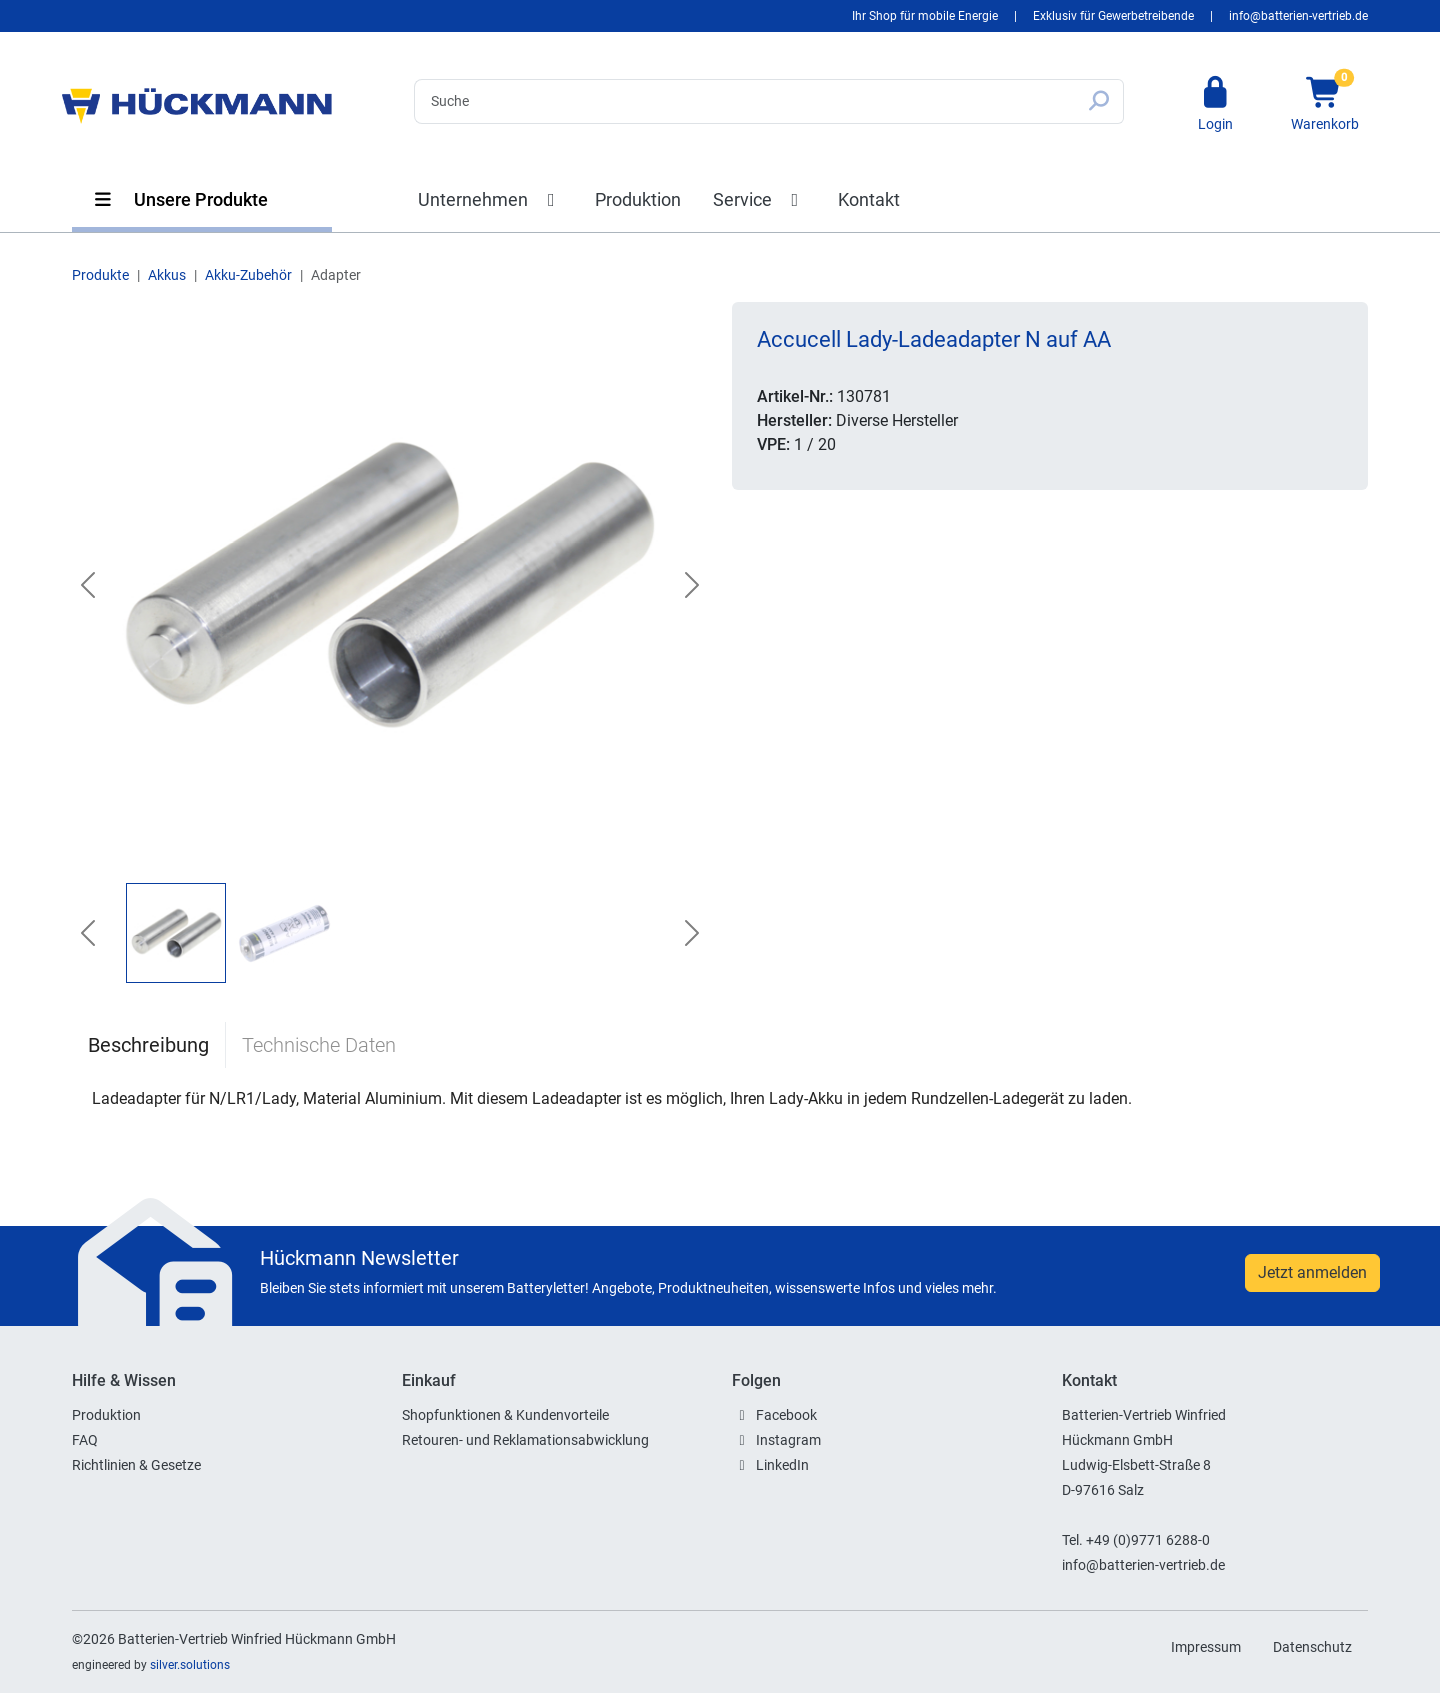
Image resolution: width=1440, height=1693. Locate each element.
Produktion (638, 199)
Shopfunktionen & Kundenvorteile (505, 1415)
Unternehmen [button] (490, 199)
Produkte (100, 275)
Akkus (167, 275)
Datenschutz (1312, 1647)
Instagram (788, 1440)
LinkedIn (782, 1465)
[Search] (744, 101)
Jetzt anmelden (1312, 1272)
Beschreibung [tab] (148, 1045)
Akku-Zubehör (248, 275)
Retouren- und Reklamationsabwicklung (525, 1440)
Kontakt (869, 199)
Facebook (786, 1415)
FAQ (85, 1440)
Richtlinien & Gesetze (136, 1465)
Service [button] (760, 199)
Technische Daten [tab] (319, 1045)
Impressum (1206, 1647)
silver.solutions (190, 1665)
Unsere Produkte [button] (180, 199)
